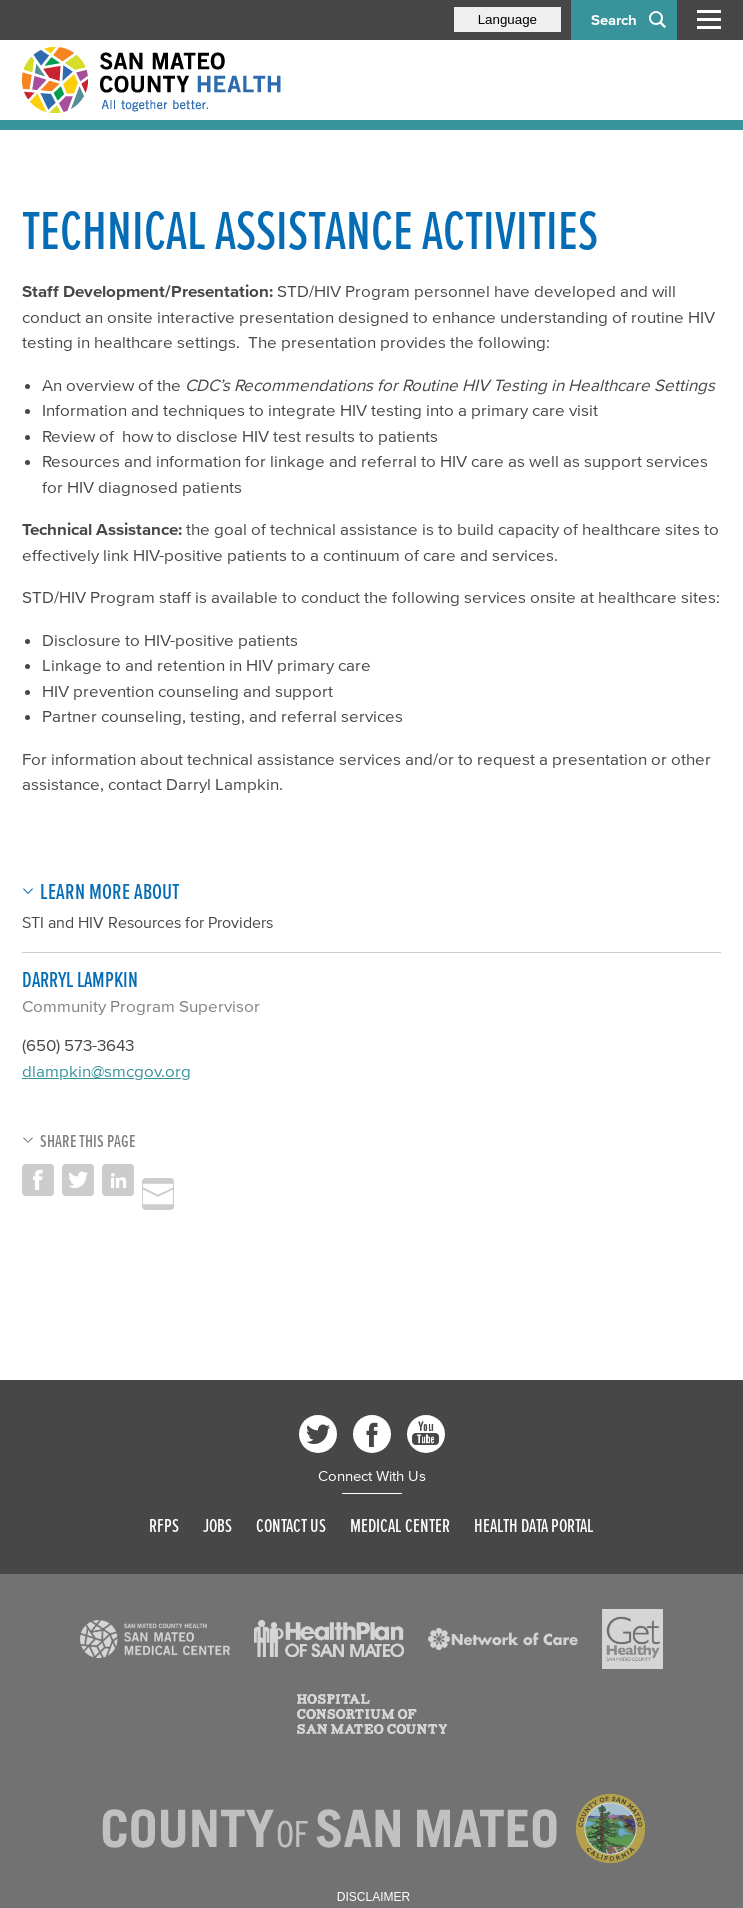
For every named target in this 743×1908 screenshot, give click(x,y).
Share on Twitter (78, 1180)
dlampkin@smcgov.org (106, 1070)
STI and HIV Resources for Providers (147, 922)
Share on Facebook (38, 1180)
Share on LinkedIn (118, 1180)
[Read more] (155, 1639)
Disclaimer (373, 1897)
